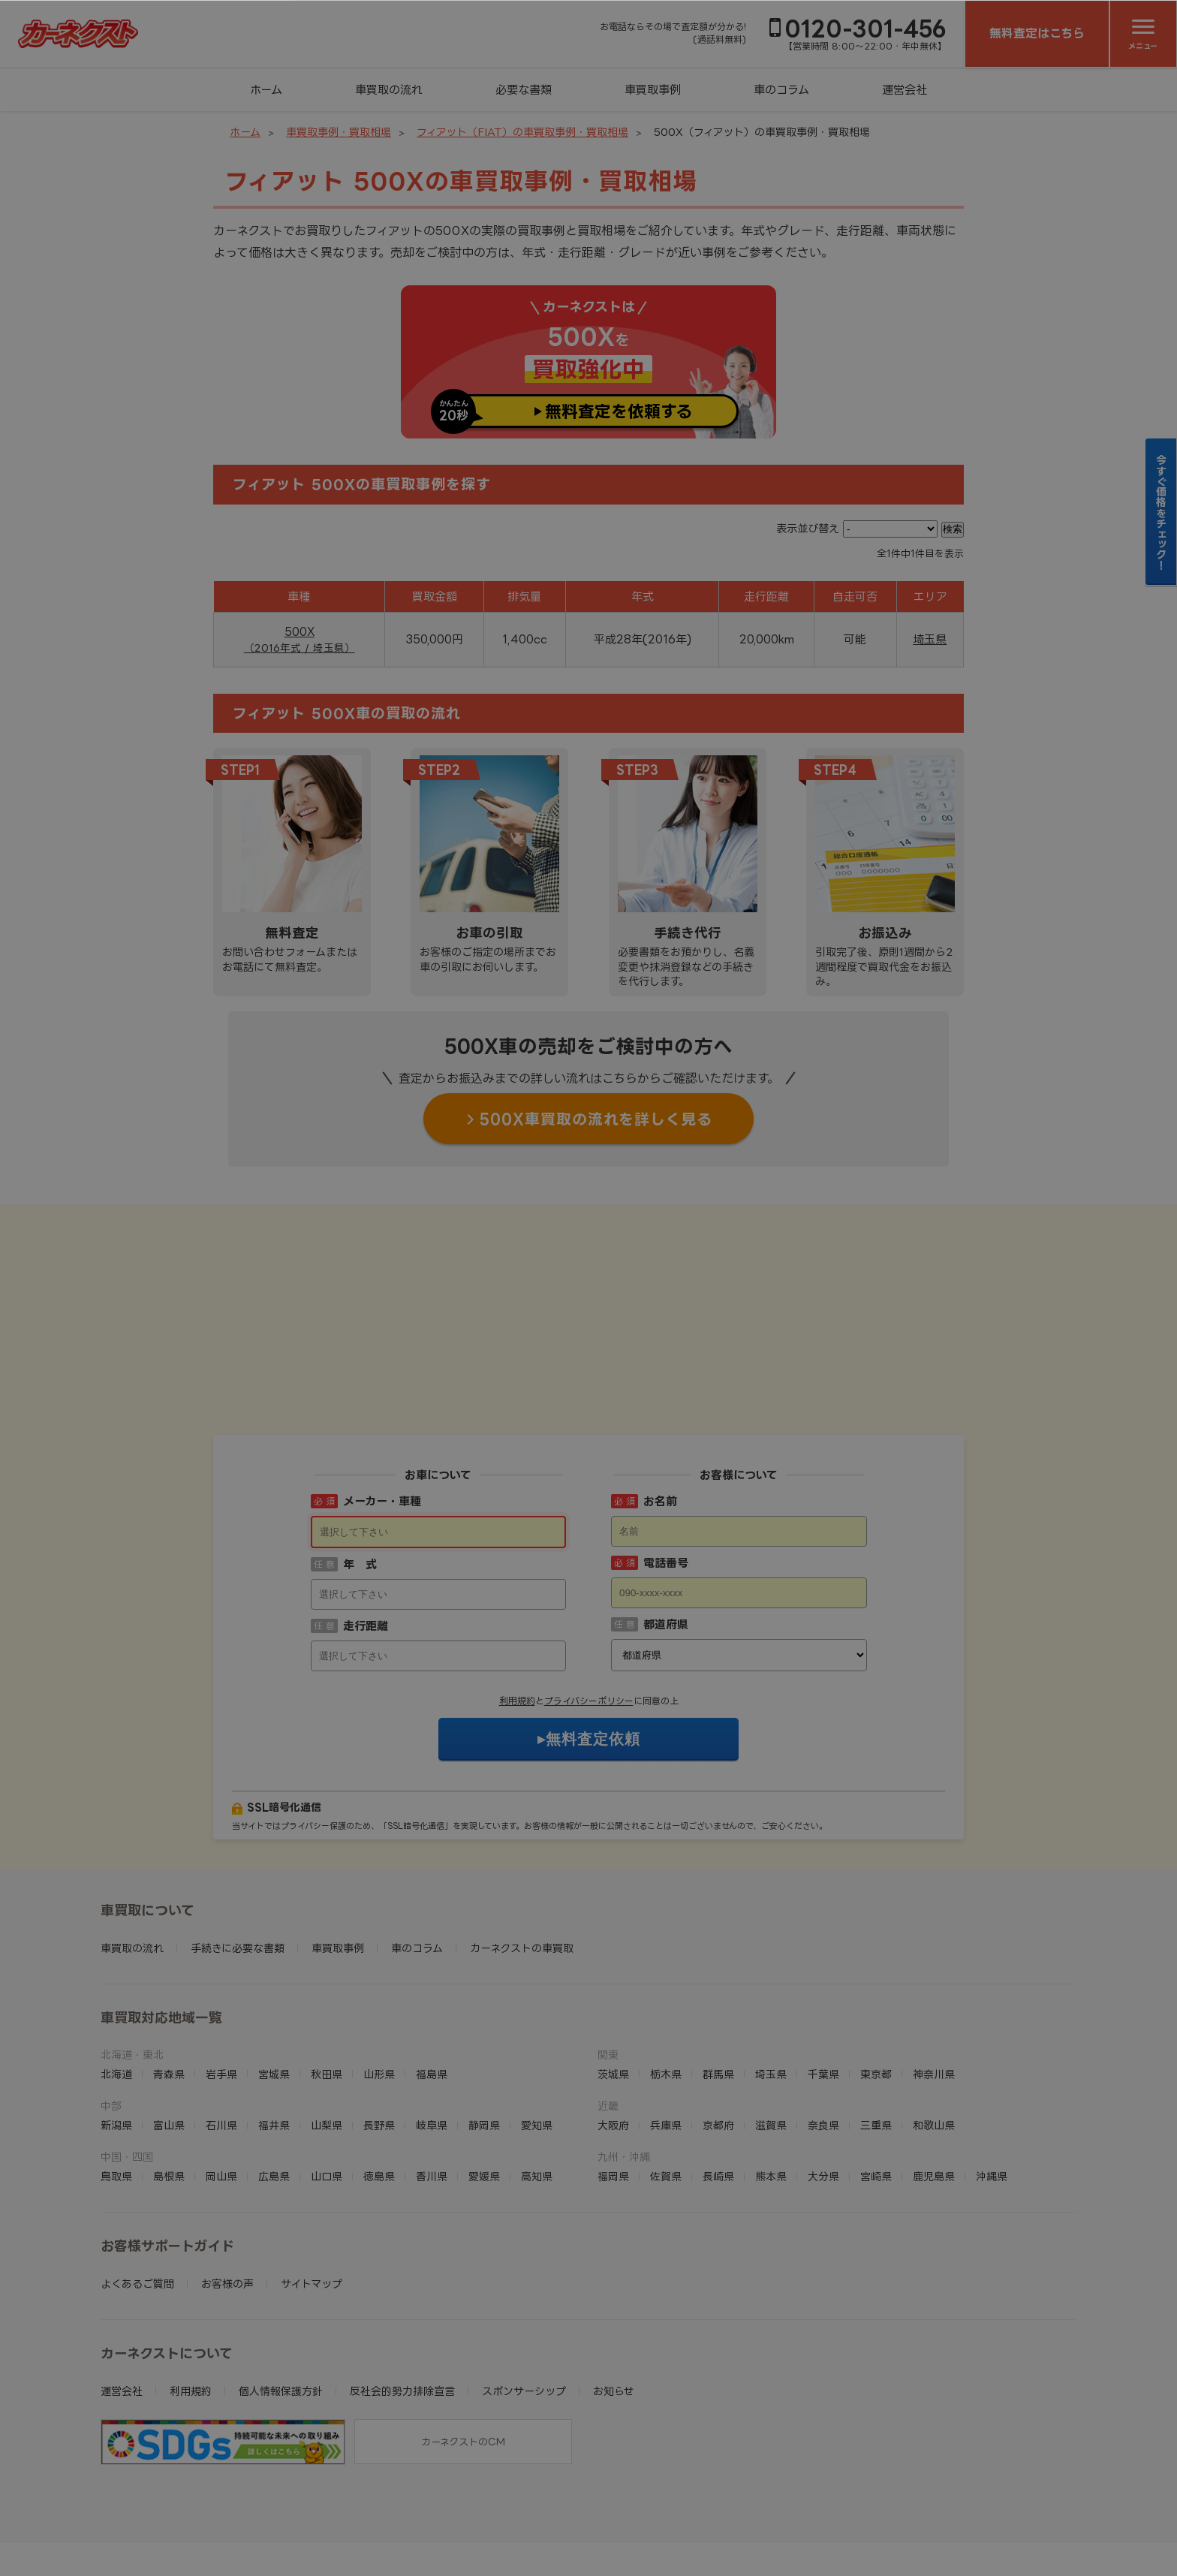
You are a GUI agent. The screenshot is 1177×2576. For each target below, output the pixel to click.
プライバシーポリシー (589, 1608)
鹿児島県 (934, 2083)
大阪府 (613, 2032)
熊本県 (771, 2083)
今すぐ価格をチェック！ (1161, 512)
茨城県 (613, 1981)
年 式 (360, 1471)
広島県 (274, 2083)
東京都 (876, 1981)
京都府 (718, 2032)
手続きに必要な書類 (237, 1854)
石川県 (221, 2032)
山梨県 (326, 2032)
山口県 (326, 2083)
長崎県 (718, 2083)
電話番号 (665, 1469)
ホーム (266, 89)
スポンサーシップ (524, 2297)
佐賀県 (666, 2083)
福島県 (431, 1981)
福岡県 (613, 2083)
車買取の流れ (389, 89)
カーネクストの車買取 (521, 1854)
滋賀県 (771, 2032)
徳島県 (379, 2083)
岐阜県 (431, 2032)
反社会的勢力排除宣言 (402, 2297)
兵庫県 (666, 2032)
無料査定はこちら (1037, 33)
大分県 (823, 2083)
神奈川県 (934, 1981)
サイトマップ (311, 2190)
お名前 (660, 1408)
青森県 (169, 1981)
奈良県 (823, 2032)
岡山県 (221, 2083)
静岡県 (484, 2032)
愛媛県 (484, 2083)
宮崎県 (876, 2083)
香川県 (431, 2083)
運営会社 (904, 89)
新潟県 (116, 2032)
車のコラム (781, 89)
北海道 (116, 1981)
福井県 (274, 2032)
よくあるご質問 (137, 2190)
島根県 (169, 2083)
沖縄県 (991, 2083)
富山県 (169, 2032)
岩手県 (221, 1981)
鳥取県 (116, 2083)
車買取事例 (653, 89)
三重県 (876, 2032)
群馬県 (718, 1981)
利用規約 (517, 1608)
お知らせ (613, 2297)
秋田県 (326, 1981)
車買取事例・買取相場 (338, 131)
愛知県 (536, 2032)
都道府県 (665, 1531)
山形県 (379, 1981)
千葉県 (823, 1981)
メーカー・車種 (382, 1408)
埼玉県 (930, 639)
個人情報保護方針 (281, 2297)
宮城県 (274, 1981)
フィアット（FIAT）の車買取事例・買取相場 (522, 131)
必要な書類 (523, 89)
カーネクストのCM (463, 2348)
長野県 (379, 2032)
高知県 (536, 2083)
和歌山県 (934, 2032)
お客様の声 (227, 2190)
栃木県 (666, 1981)
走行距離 (365, 1532)
